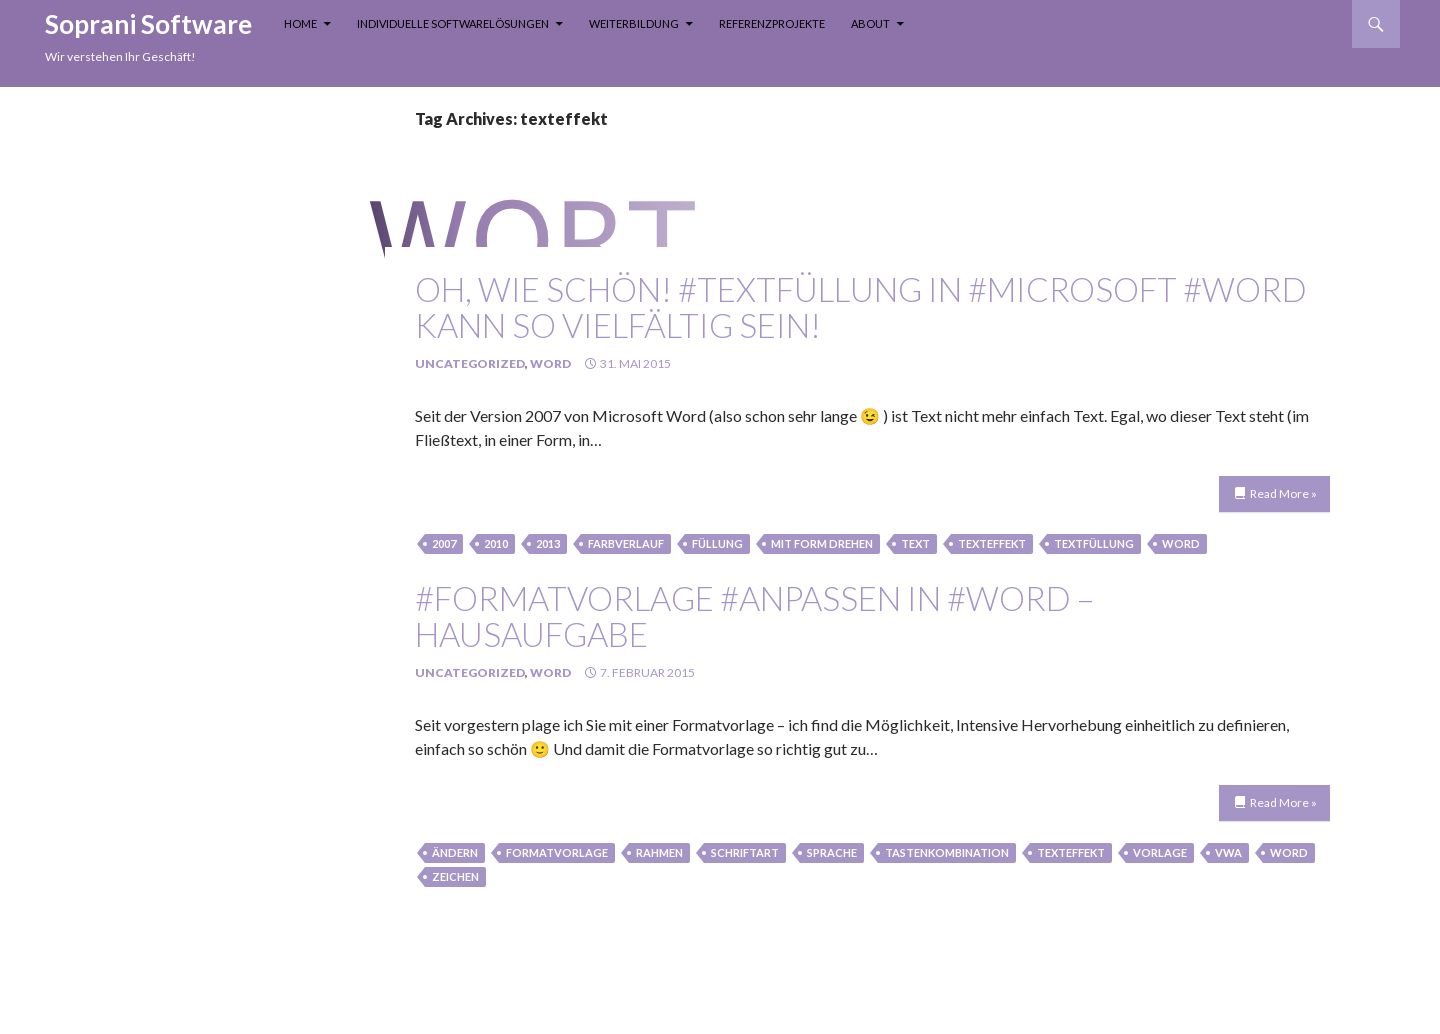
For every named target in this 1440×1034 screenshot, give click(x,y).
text (915, 543)
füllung (717, 543)
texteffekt (992, 543)
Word (550, 363)
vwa (1228, 852)
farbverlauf (626, 543)
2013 (548, 543)
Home (300, 23)
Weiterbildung (634, 23)
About (870, 23)
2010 (496, 543)
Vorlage (1160, 852)
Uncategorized (470, 363)
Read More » (1283, 493)
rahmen (659, 852)
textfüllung (1094, 543)
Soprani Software (148, 24)
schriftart (745, 852)
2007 (444, 543)
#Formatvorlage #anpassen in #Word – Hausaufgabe (754, 616)
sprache (832, 852)
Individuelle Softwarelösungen (453, 23)
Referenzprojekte (772, 23)
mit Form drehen (822, 543)
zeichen (455, 876)
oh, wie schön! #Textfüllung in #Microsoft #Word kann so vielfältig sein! (861, 307)
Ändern (455, 852)
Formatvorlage (557, 852)
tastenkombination (947, 852)
